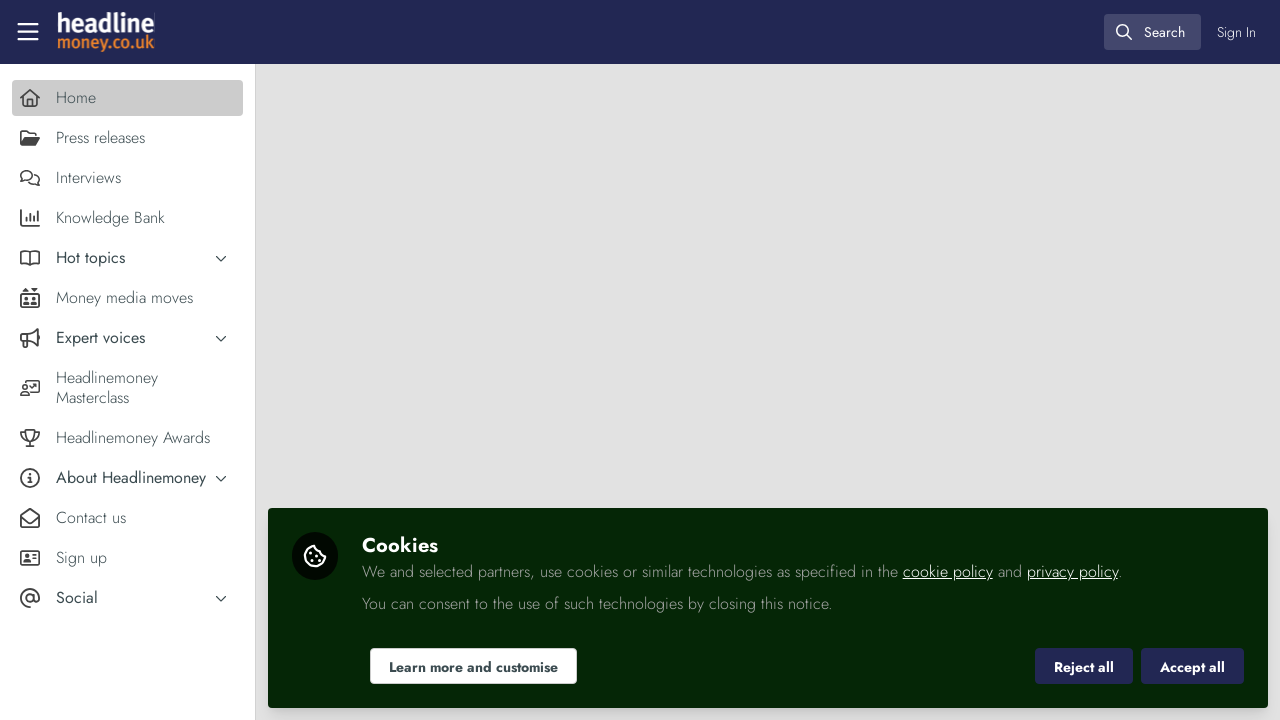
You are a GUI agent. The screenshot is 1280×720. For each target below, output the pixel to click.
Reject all (1084, 667)
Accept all (1192, 667)
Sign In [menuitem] (1236, 32)
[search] (1152, 32)
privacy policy (1072, 571)
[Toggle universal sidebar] (28, 32)
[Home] (106, 32)
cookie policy (948, 571)
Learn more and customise (473, 667)
